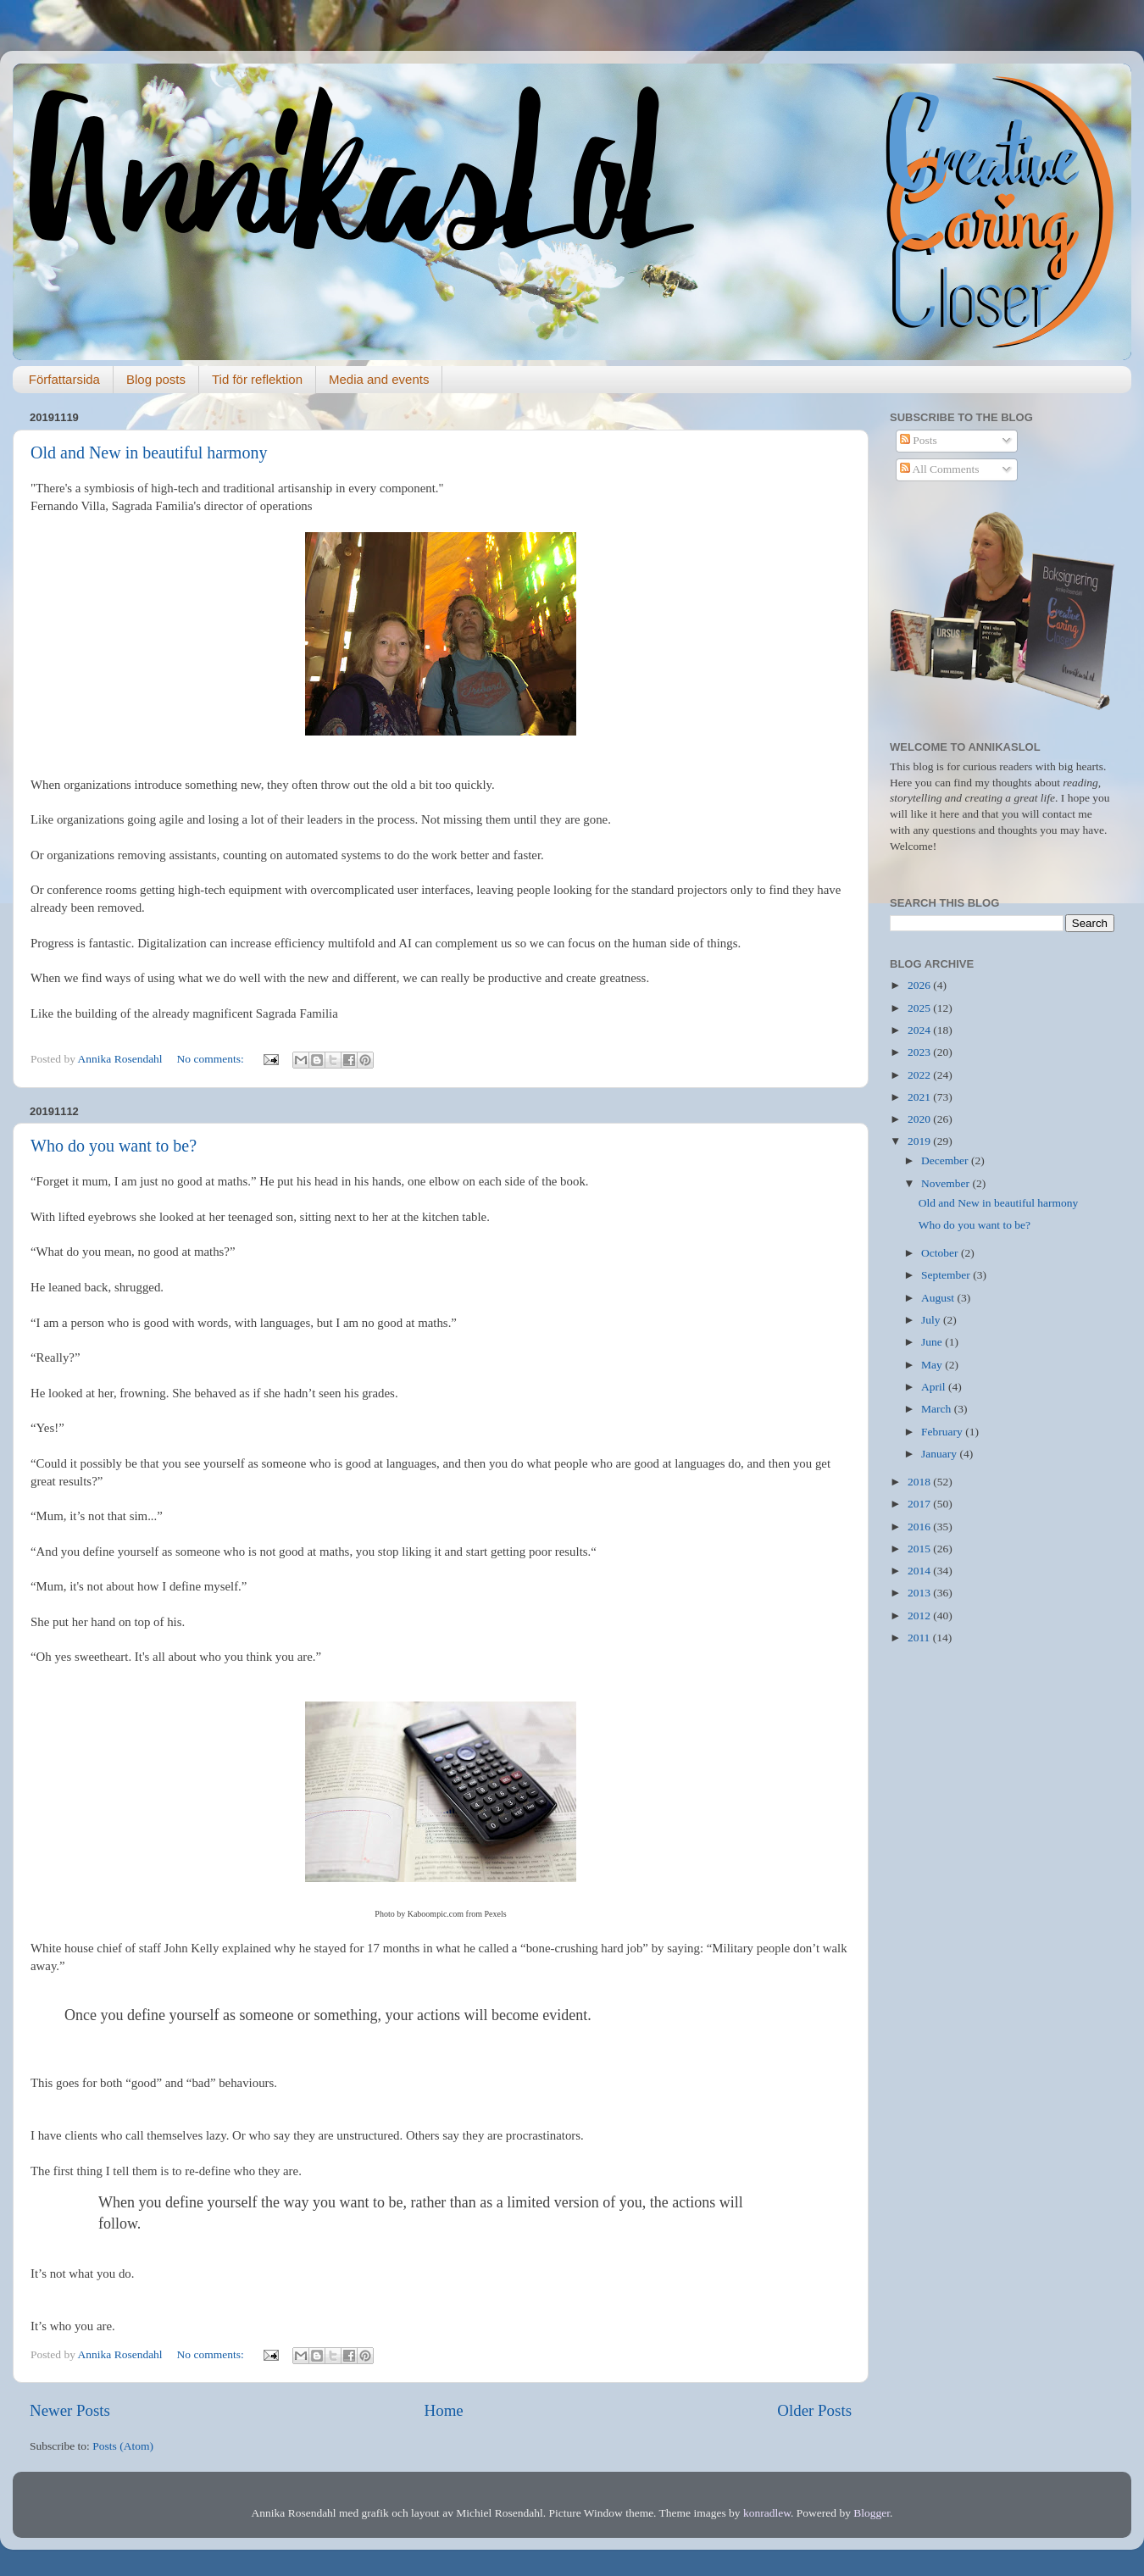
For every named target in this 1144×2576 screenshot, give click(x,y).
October (941, 1252)
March (937, 1408)
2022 (920, 1075)
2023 (920, 1052)
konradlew (767, 2513)
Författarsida (64, 379)
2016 (920, 1526)
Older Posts (814, 2410)
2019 (920, 1141)
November (946, 1183)
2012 (920, 1615)
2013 (920, 1592)
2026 (920, 985)
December (946, 1160)
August (939, 1297)
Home (444, 2410)
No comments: (212, 1058)
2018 (920, 1481)
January (940, 1453)
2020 (920, 1119)
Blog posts (156, 379)
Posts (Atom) (122, 2446)
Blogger (871, 2513)
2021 (920, 1097)
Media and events (379, 379)
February (943, 1431)
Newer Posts (70, 2410)
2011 (920, 1637)
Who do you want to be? (114, 1145)
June (933, 1341)
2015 (920, 1548)
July (932, 1319)
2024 (920, 1030)
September (947, 1275)
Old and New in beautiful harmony (149, 452)
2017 (920, 1503)
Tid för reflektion (257, 379)
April (934, 1386)
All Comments (940, 469)
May (933, 1364)
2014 (920, 1570)
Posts (918, 440)
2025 (920, 1008)
